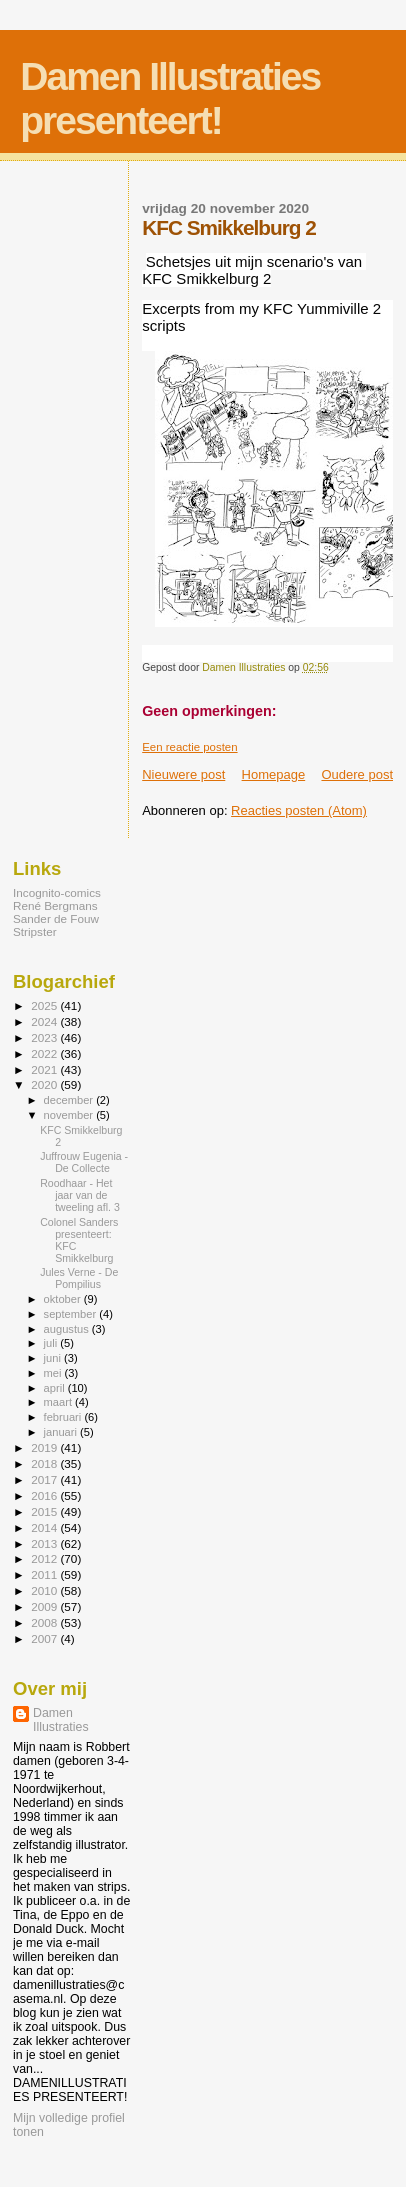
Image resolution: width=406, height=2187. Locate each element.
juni (54, 1358)
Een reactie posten (189, 747)
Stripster (35, 931)
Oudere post (357, 774)
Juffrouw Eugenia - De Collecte (84, 1162)
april (56, 1388)
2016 (45, 1495)
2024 (45, 1021)
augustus (68, 1329)
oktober (64, 1299)
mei (54, 1373)
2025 (45, 1005)
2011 (45, 1574)
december (70, 1100)
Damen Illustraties (61, 1720)
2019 (45, 1447)
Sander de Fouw (56, 918)
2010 (45, 1590)
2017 (45, 1479)
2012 (45, 1558)
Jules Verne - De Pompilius (79, 1278)
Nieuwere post (183, 774)
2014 (45, 1527)
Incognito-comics (57, 892)
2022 (45, 1053)
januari (62, 1432)
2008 (45, 1622)
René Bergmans (55, 905)
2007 (45, 1638)
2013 (45, 1543)
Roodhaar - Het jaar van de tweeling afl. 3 (80, 1195)
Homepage (274, 774)
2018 (45, 1463)
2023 (45, 1037)
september (72, 1314)
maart (60, 1402)
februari (64, 1417)
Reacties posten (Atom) (299, 810)
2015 (45, 1511)
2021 (45, 1069)
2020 (45, 1084)
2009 (45, 1606)
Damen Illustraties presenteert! (170, 98)
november (70, 1115)
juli (52, 1343)
